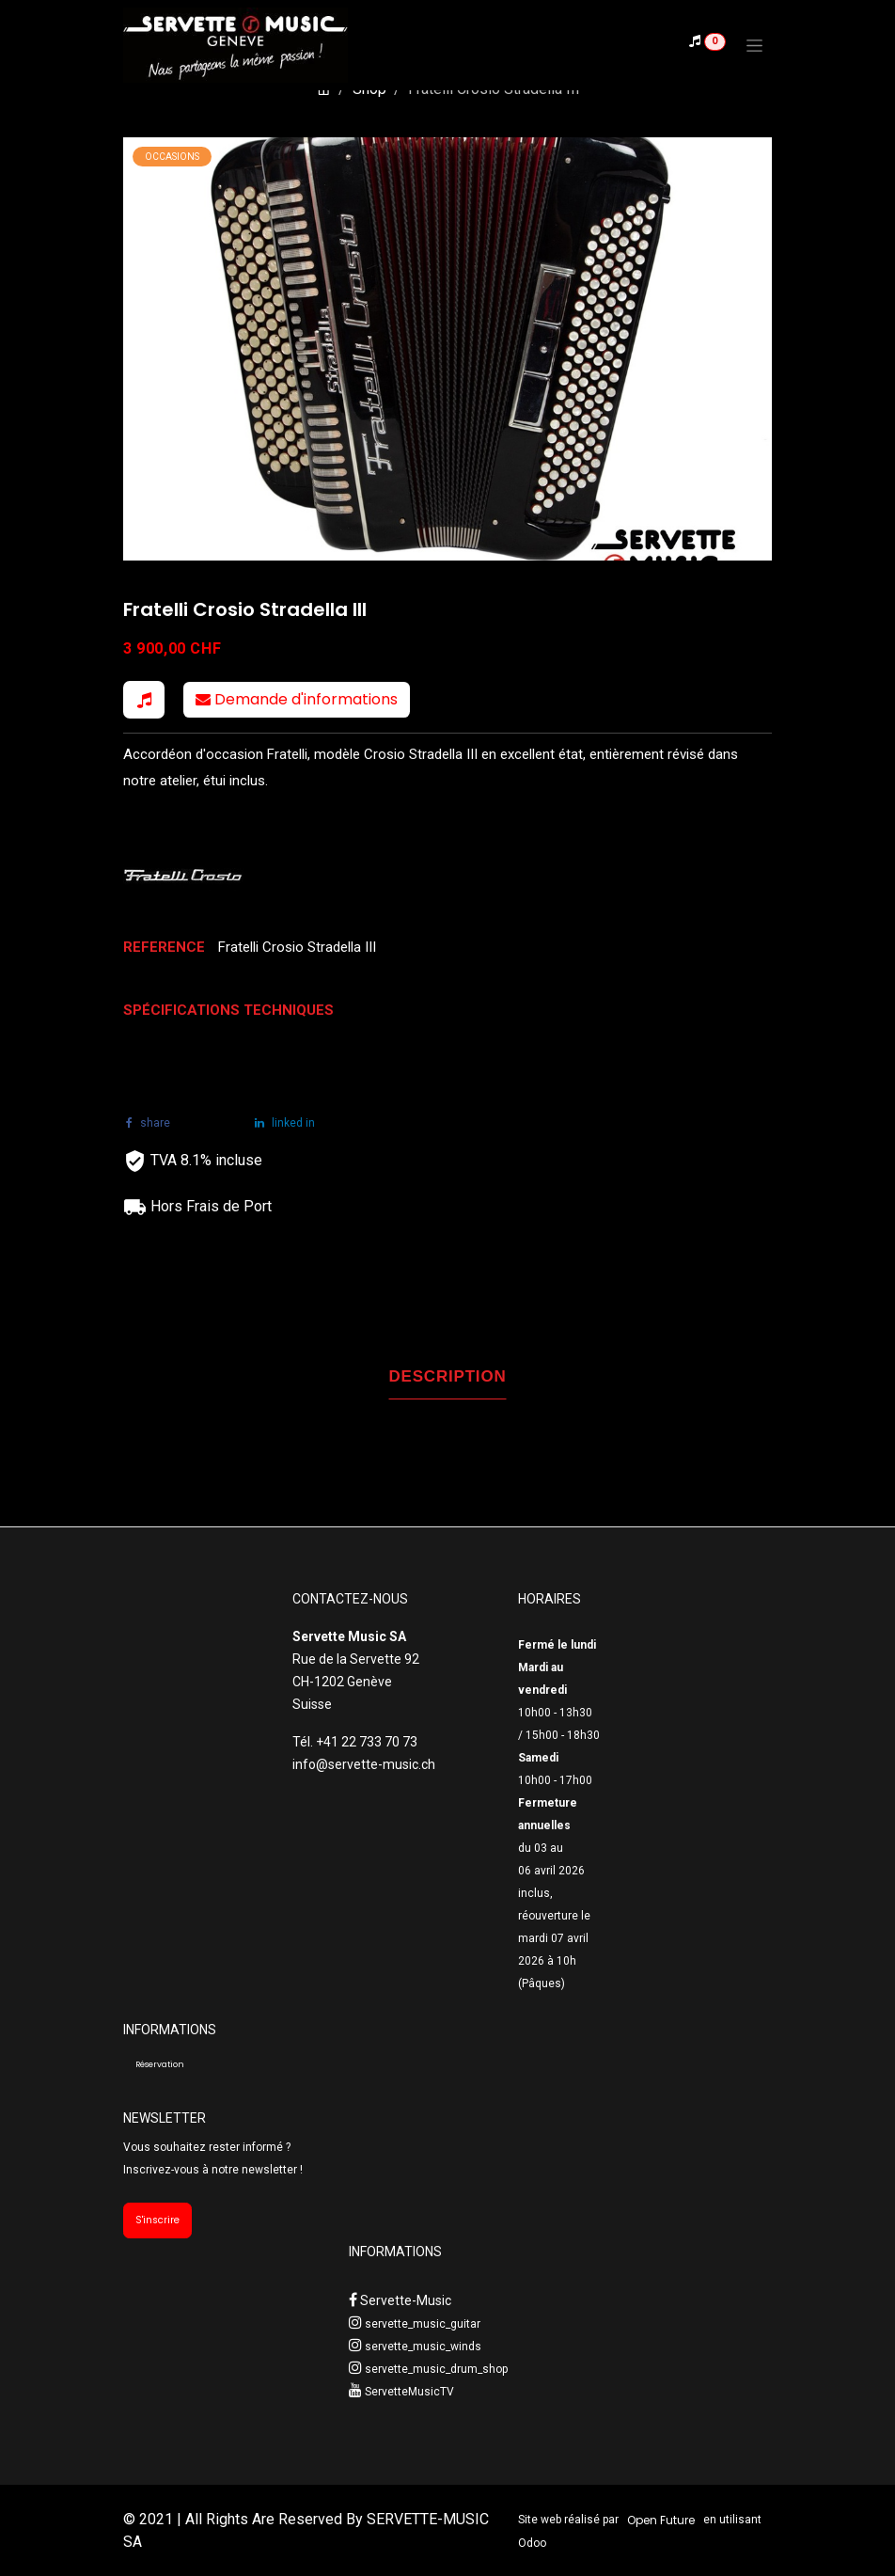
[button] (144, 700)
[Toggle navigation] (754, 45)
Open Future (661, 2520)
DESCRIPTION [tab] (448, 1376)
